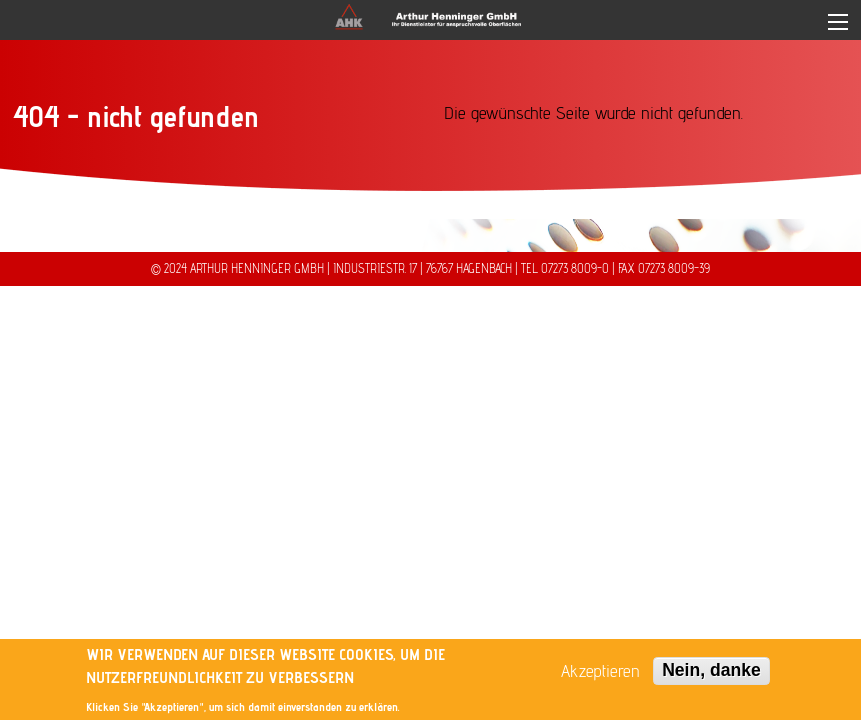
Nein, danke (711, 670)
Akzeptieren (600, 671)
